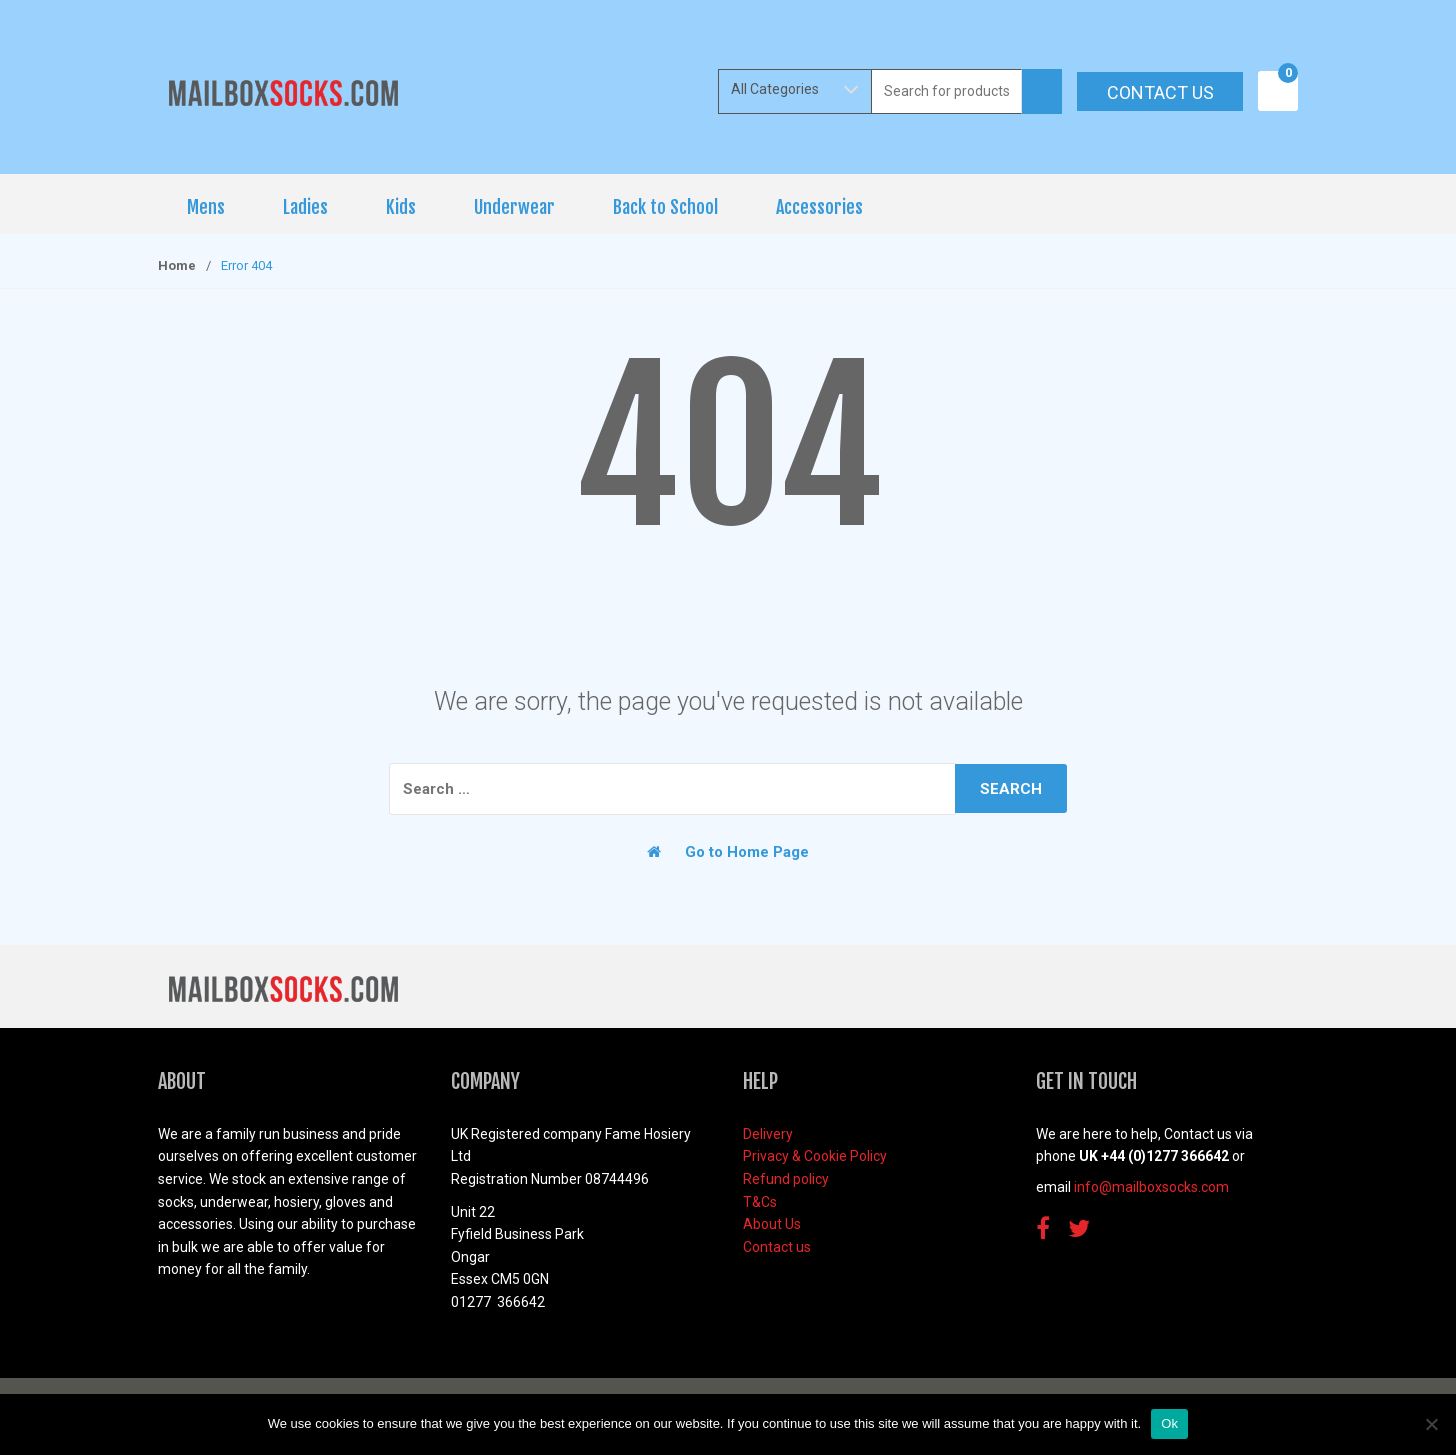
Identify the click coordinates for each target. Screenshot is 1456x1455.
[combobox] (947, 91)
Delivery (768, 1134)
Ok (1169, 1423)
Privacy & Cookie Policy (815, 1156)
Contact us (1160, 92)
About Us (772, 1224)
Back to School (665, 207)
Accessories (819, 207)
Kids (401, 207)
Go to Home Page (728, 852)
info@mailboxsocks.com (1151, 1187)
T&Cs (760, 1202)
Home (177, 265)
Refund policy (786, 1179)
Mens (206, 207)
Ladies (305, 207)
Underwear (514, 207)
